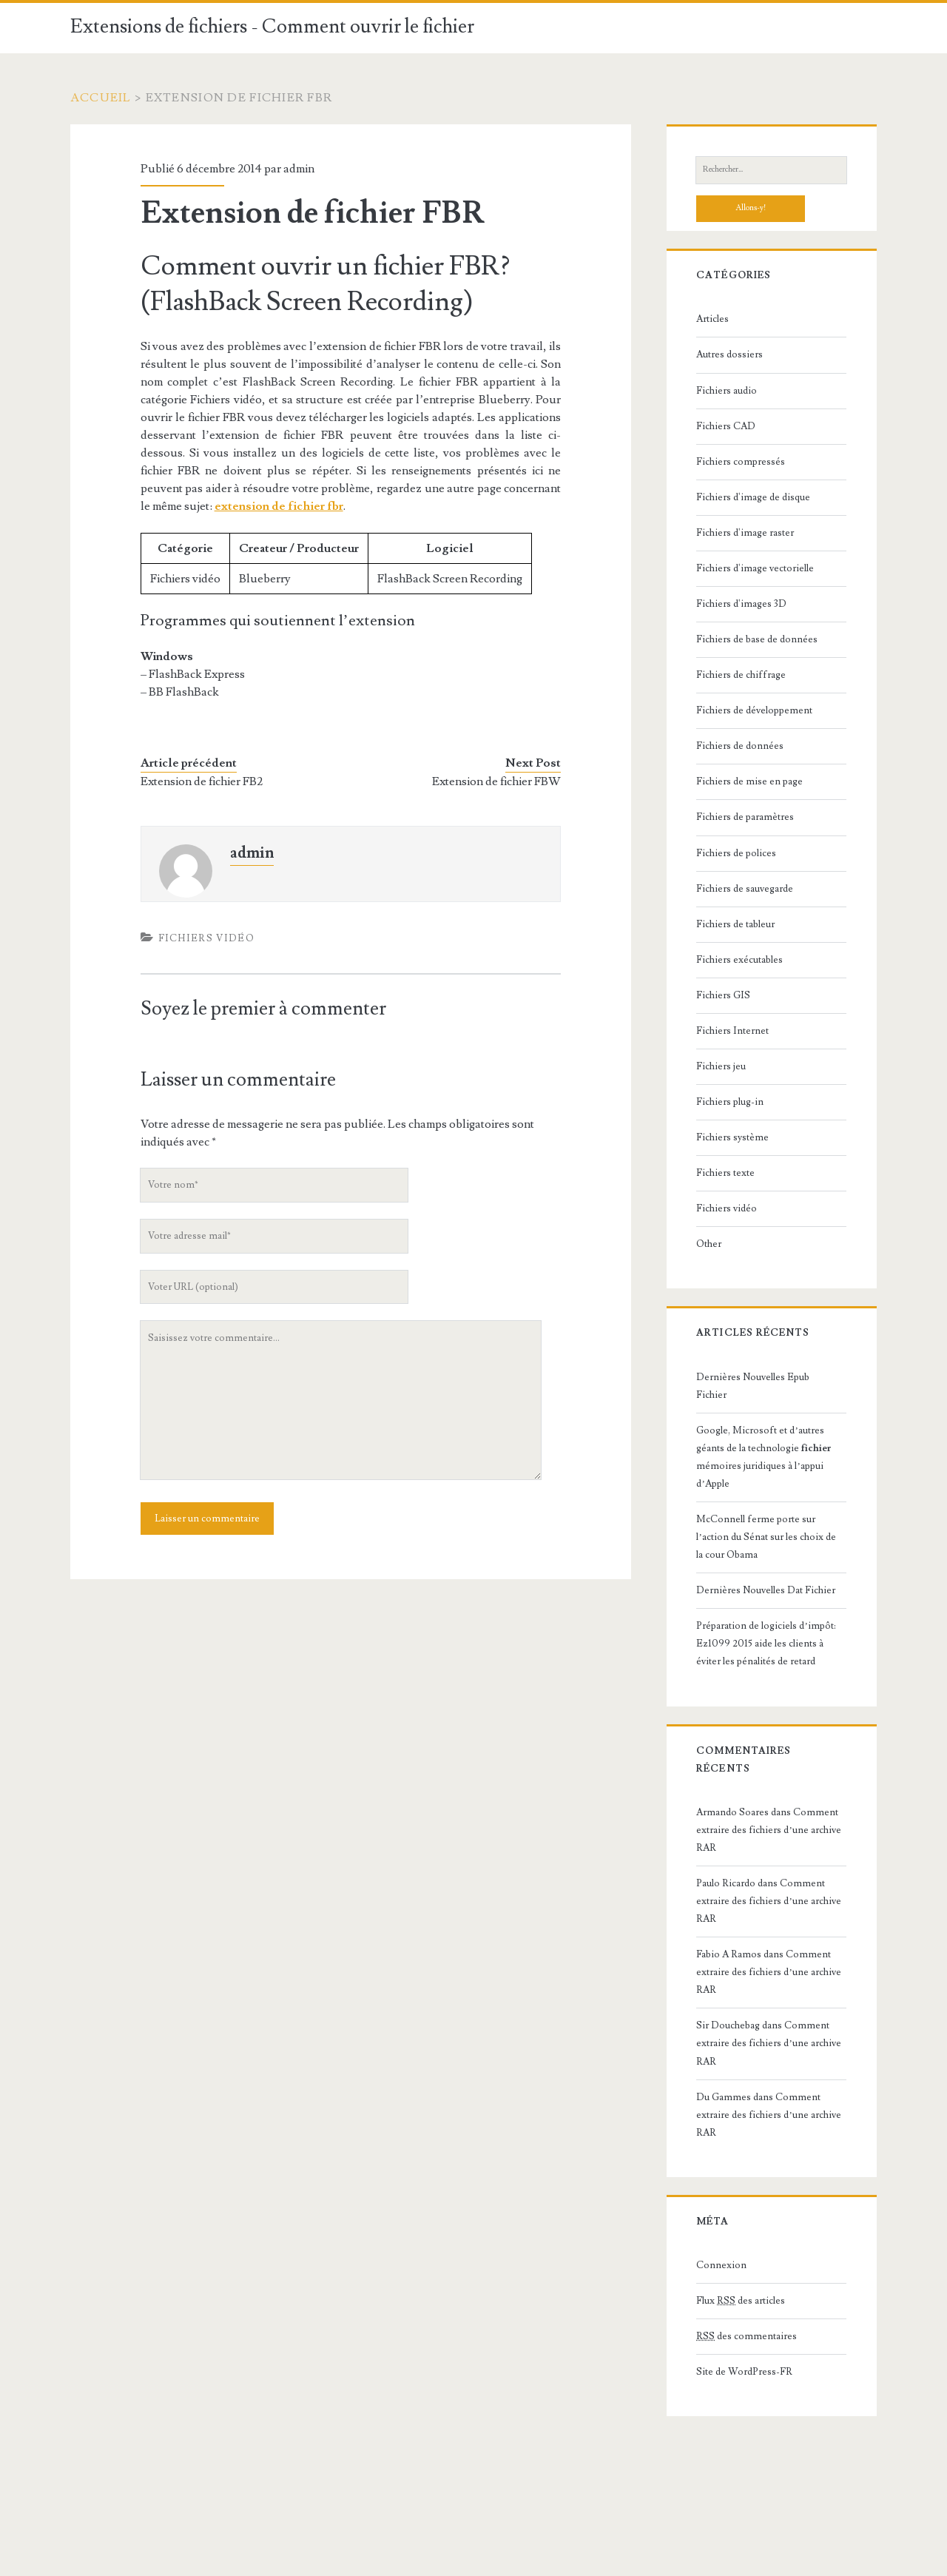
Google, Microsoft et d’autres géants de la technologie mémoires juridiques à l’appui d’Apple (763, 1457)
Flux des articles (740, 2301)
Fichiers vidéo (206, 938)
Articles (712, 319)
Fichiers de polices (736, 853)
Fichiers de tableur (735, 924)
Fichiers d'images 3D (741, 604)
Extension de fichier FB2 (202, 781)
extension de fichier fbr (279, 506)
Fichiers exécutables (739, 960)
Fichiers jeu (721, 1066)
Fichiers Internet (732, 1031)
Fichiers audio (726, 391)
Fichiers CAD (725, 426)
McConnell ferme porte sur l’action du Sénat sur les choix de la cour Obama (765, 1537)
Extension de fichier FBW (496, 781)
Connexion (721, 2265)
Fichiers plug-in (730, 1102)
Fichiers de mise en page (749, 781)
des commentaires (746, 2336)
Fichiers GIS (723, 995)
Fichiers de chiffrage (741, 675)
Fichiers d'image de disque (753, 497)
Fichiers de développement (754, 710)
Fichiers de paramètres (745, 817)
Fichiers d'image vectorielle (755, 568)
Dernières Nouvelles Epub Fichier (752, 1386)
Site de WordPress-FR (744, 2372)
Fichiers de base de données (757, 639)
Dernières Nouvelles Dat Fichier (765, 1590)
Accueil (101, 97)
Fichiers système (732, 1137)
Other (708, 1244)
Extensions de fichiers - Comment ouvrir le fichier (272, 26)
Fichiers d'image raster (745, 533)
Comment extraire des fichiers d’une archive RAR (768, 1830)
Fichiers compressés (740, 462)
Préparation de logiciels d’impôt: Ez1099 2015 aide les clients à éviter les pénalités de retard (765, 1643)
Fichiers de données (739, 746)
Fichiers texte (725, 1173)
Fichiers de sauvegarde (744, 889)
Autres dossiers (729, 354)
